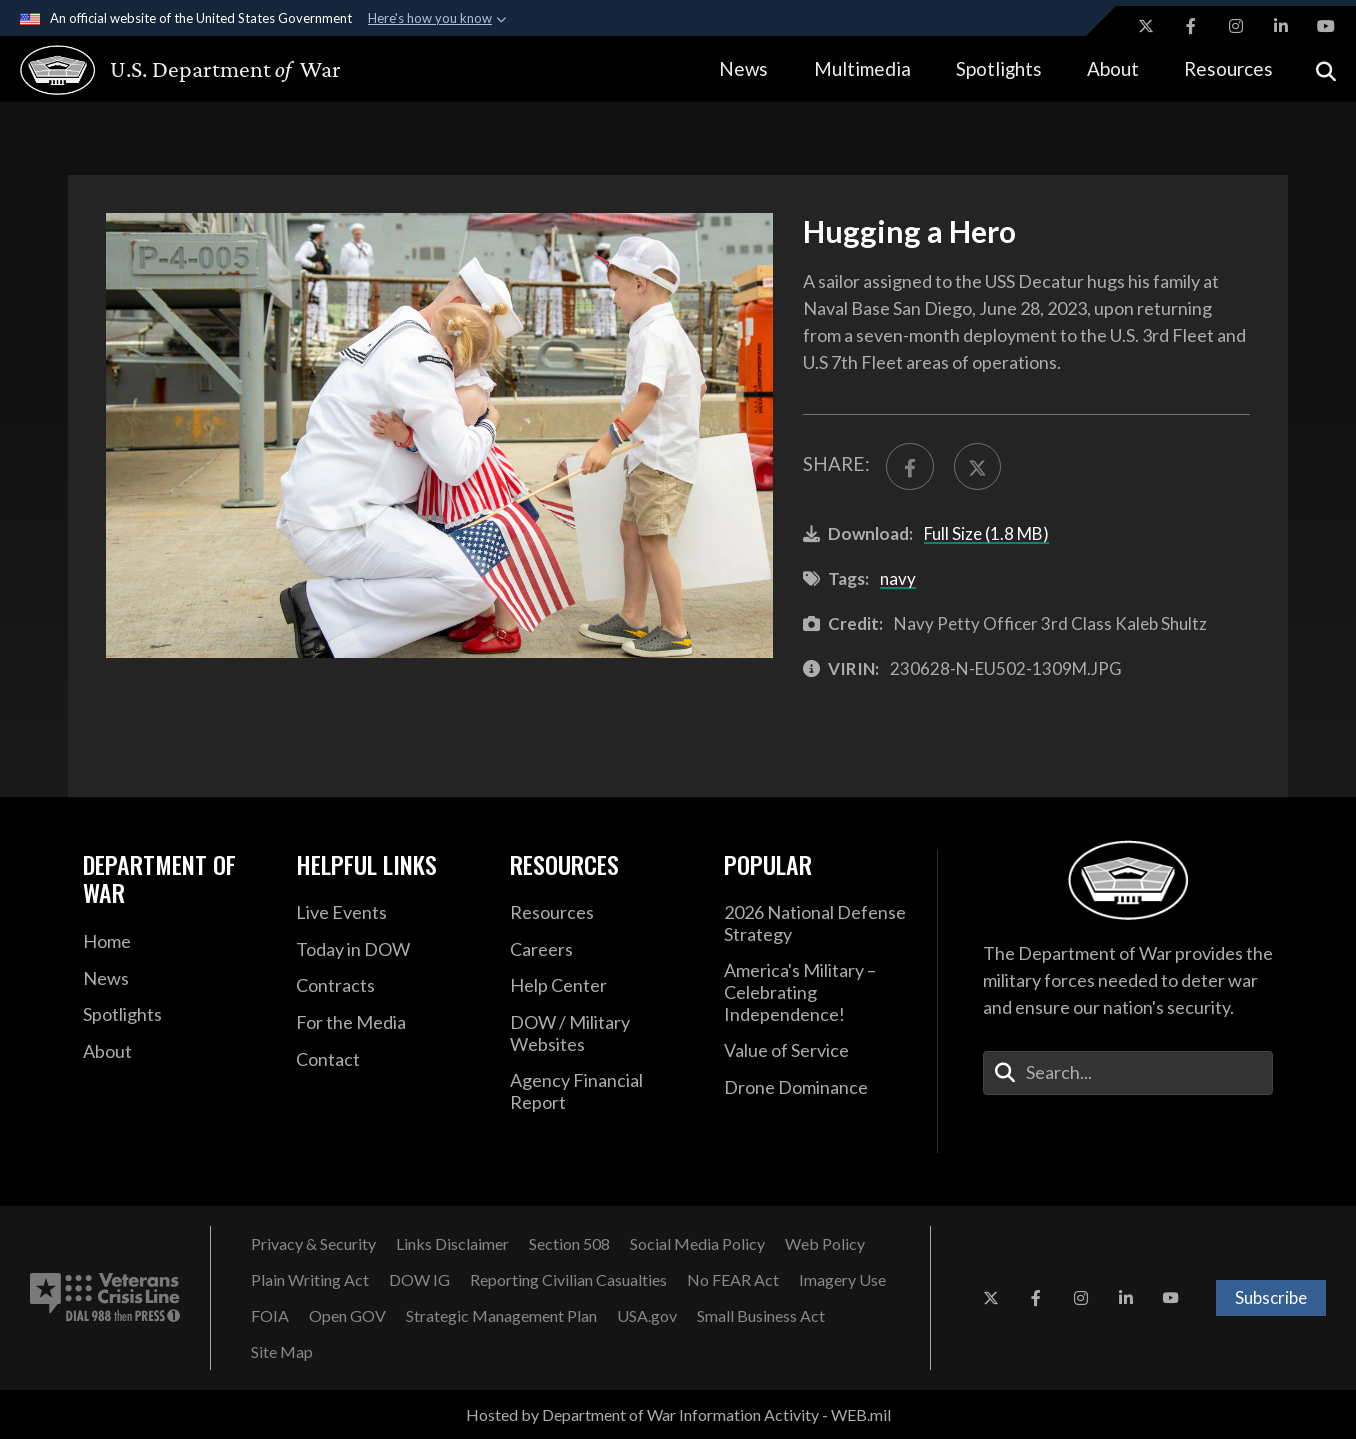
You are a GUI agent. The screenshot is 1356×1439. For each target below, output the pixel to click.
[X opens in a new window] (1146, 26)
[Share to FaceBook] (909, 466)
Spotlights (999, 68)
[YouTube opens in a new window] (1326, 26)
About (1113, 68)
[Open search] (1326, 69)
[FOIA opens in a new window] (270, 1316)
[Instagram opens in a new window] (1236, 26)
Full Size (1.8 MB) (986, 533)
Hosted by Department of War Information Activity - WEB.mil (678, 1414)
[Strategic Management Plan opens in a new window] (501, 1316)
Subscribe (1271, 1297)
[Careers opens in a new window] (602, 950)
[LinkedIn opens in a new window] (1281, 26)
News (743, 68)
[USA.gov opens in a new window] (647, 1316)
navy (898, 578)
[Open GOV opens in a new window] (347, 1316)
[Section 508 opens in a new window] (569, 1244)
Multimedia (862, 68)
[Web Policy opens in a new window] (825, 1244)
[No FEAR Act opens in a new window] (733, 1280)
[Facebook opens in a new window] (1191, 26)
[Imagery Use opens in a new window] (842, 1280)
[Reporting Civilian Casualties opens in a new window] (568, 1280)
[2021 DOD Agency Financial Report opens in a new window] (602, 1091)
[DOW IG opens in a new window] (419, 1280)
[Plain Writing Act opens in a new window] (310, 1280)
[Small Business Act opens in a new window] (761, 1316)
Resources (1228, 68)
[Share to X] (977, 466)
